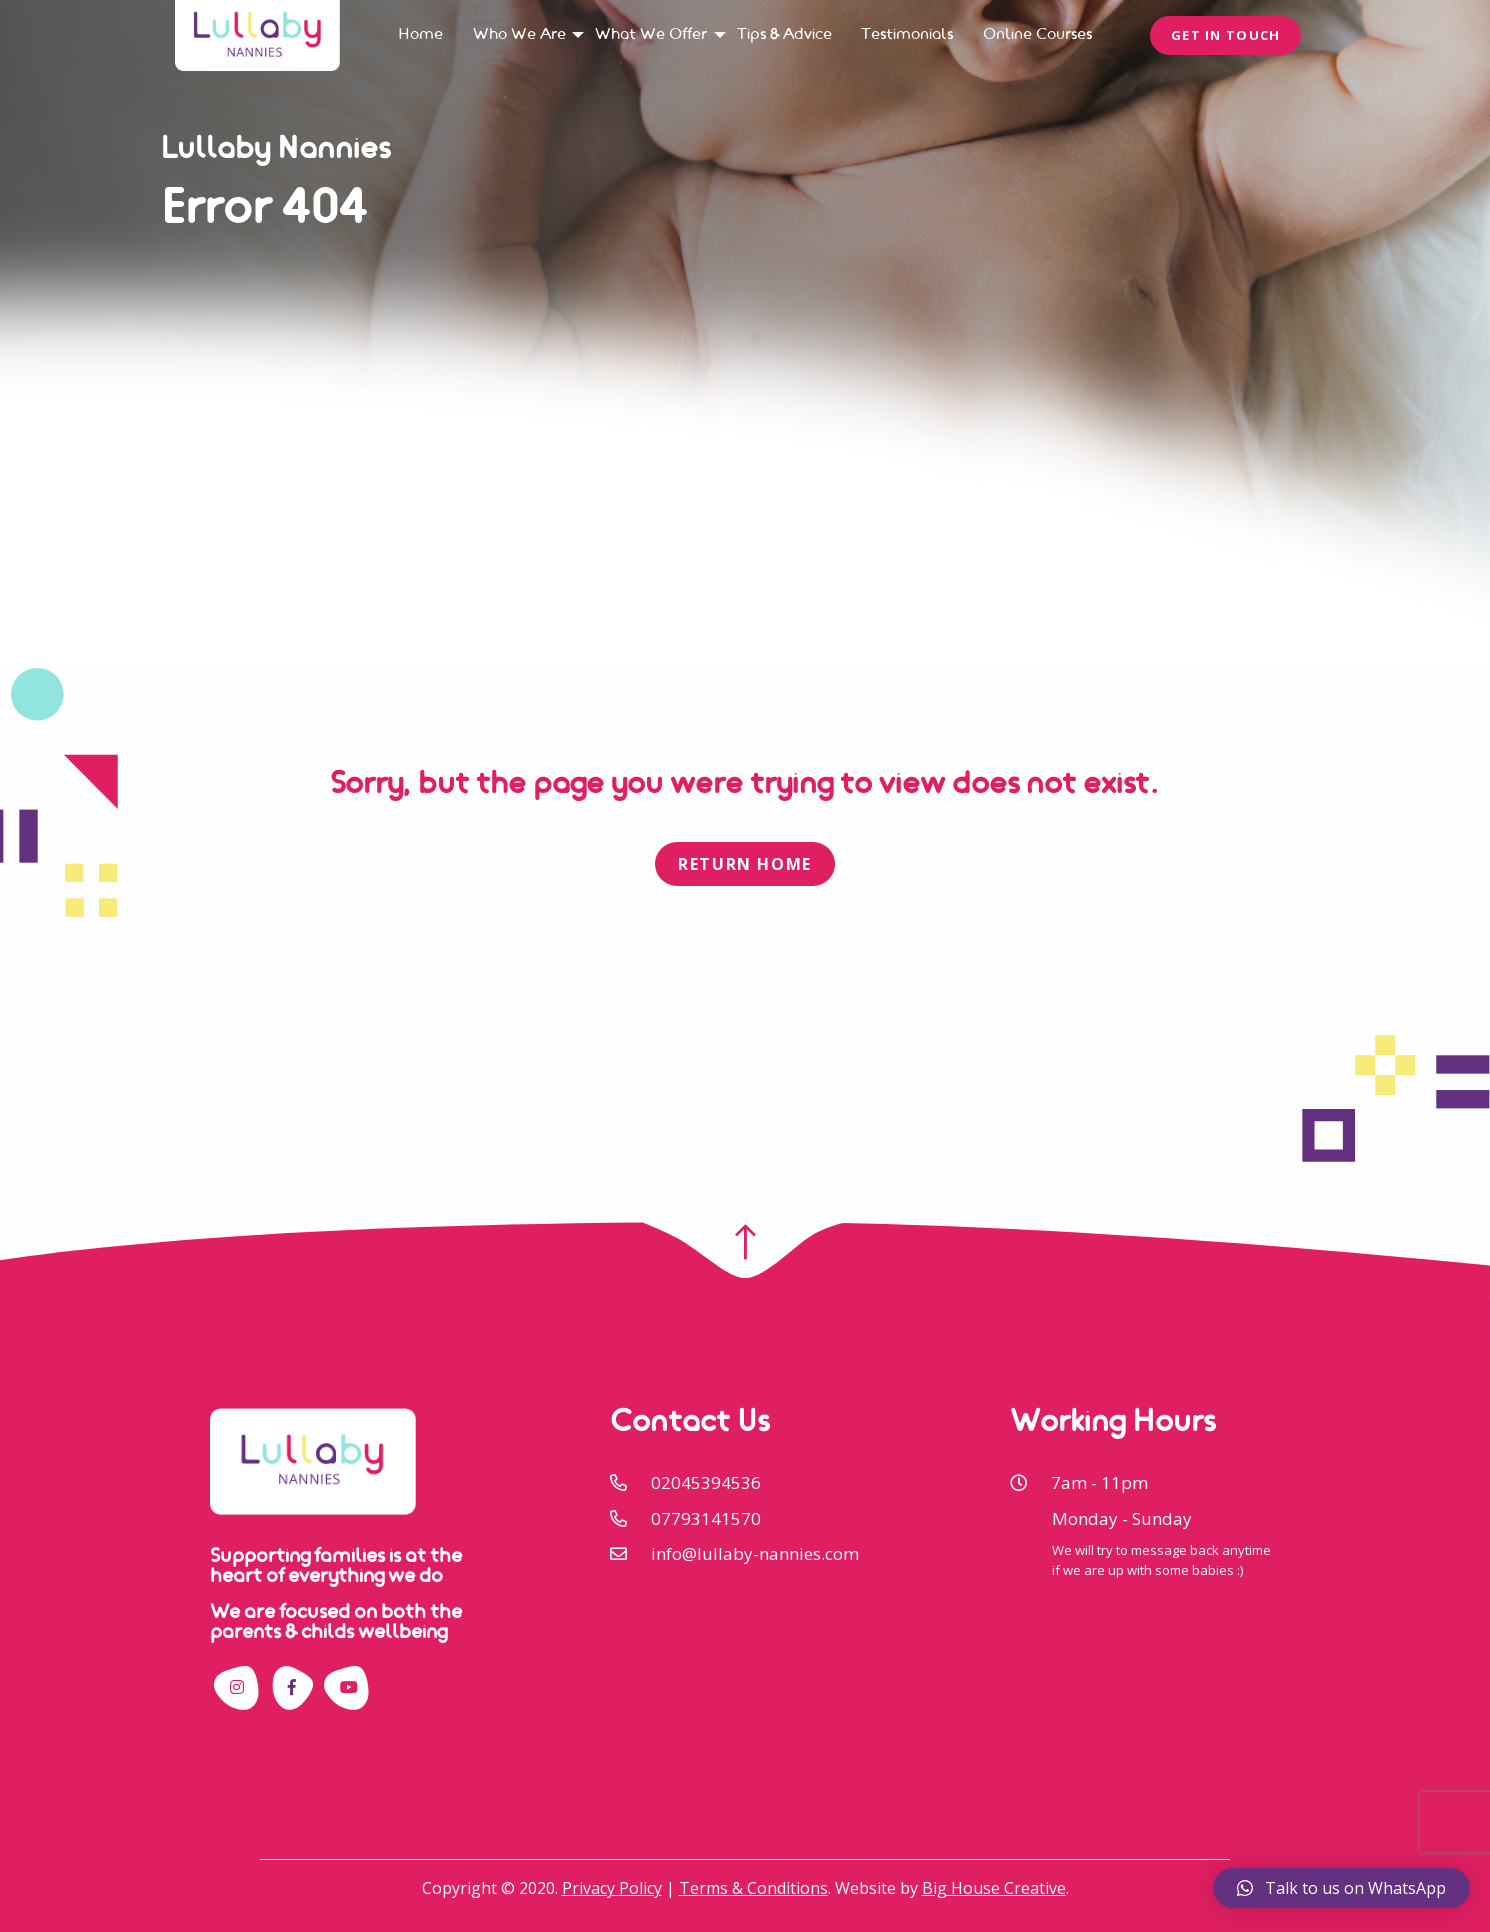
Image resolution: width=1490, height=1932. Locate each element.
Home (420, 35)
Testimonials (907, 35)
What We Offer (651, 35)
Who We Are (519, 35)
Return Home (745, 864)
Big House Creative (994, 1888)
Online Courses (1037, 35)
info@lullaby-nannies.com (755, 1553)
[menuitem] (420, 35)
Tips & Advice (784, 35)
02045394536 (706, 1482)
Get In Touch (1225, 35)
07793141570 (706, 1518)
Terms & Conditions (753, 1888)
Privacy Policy (612, 1888)
